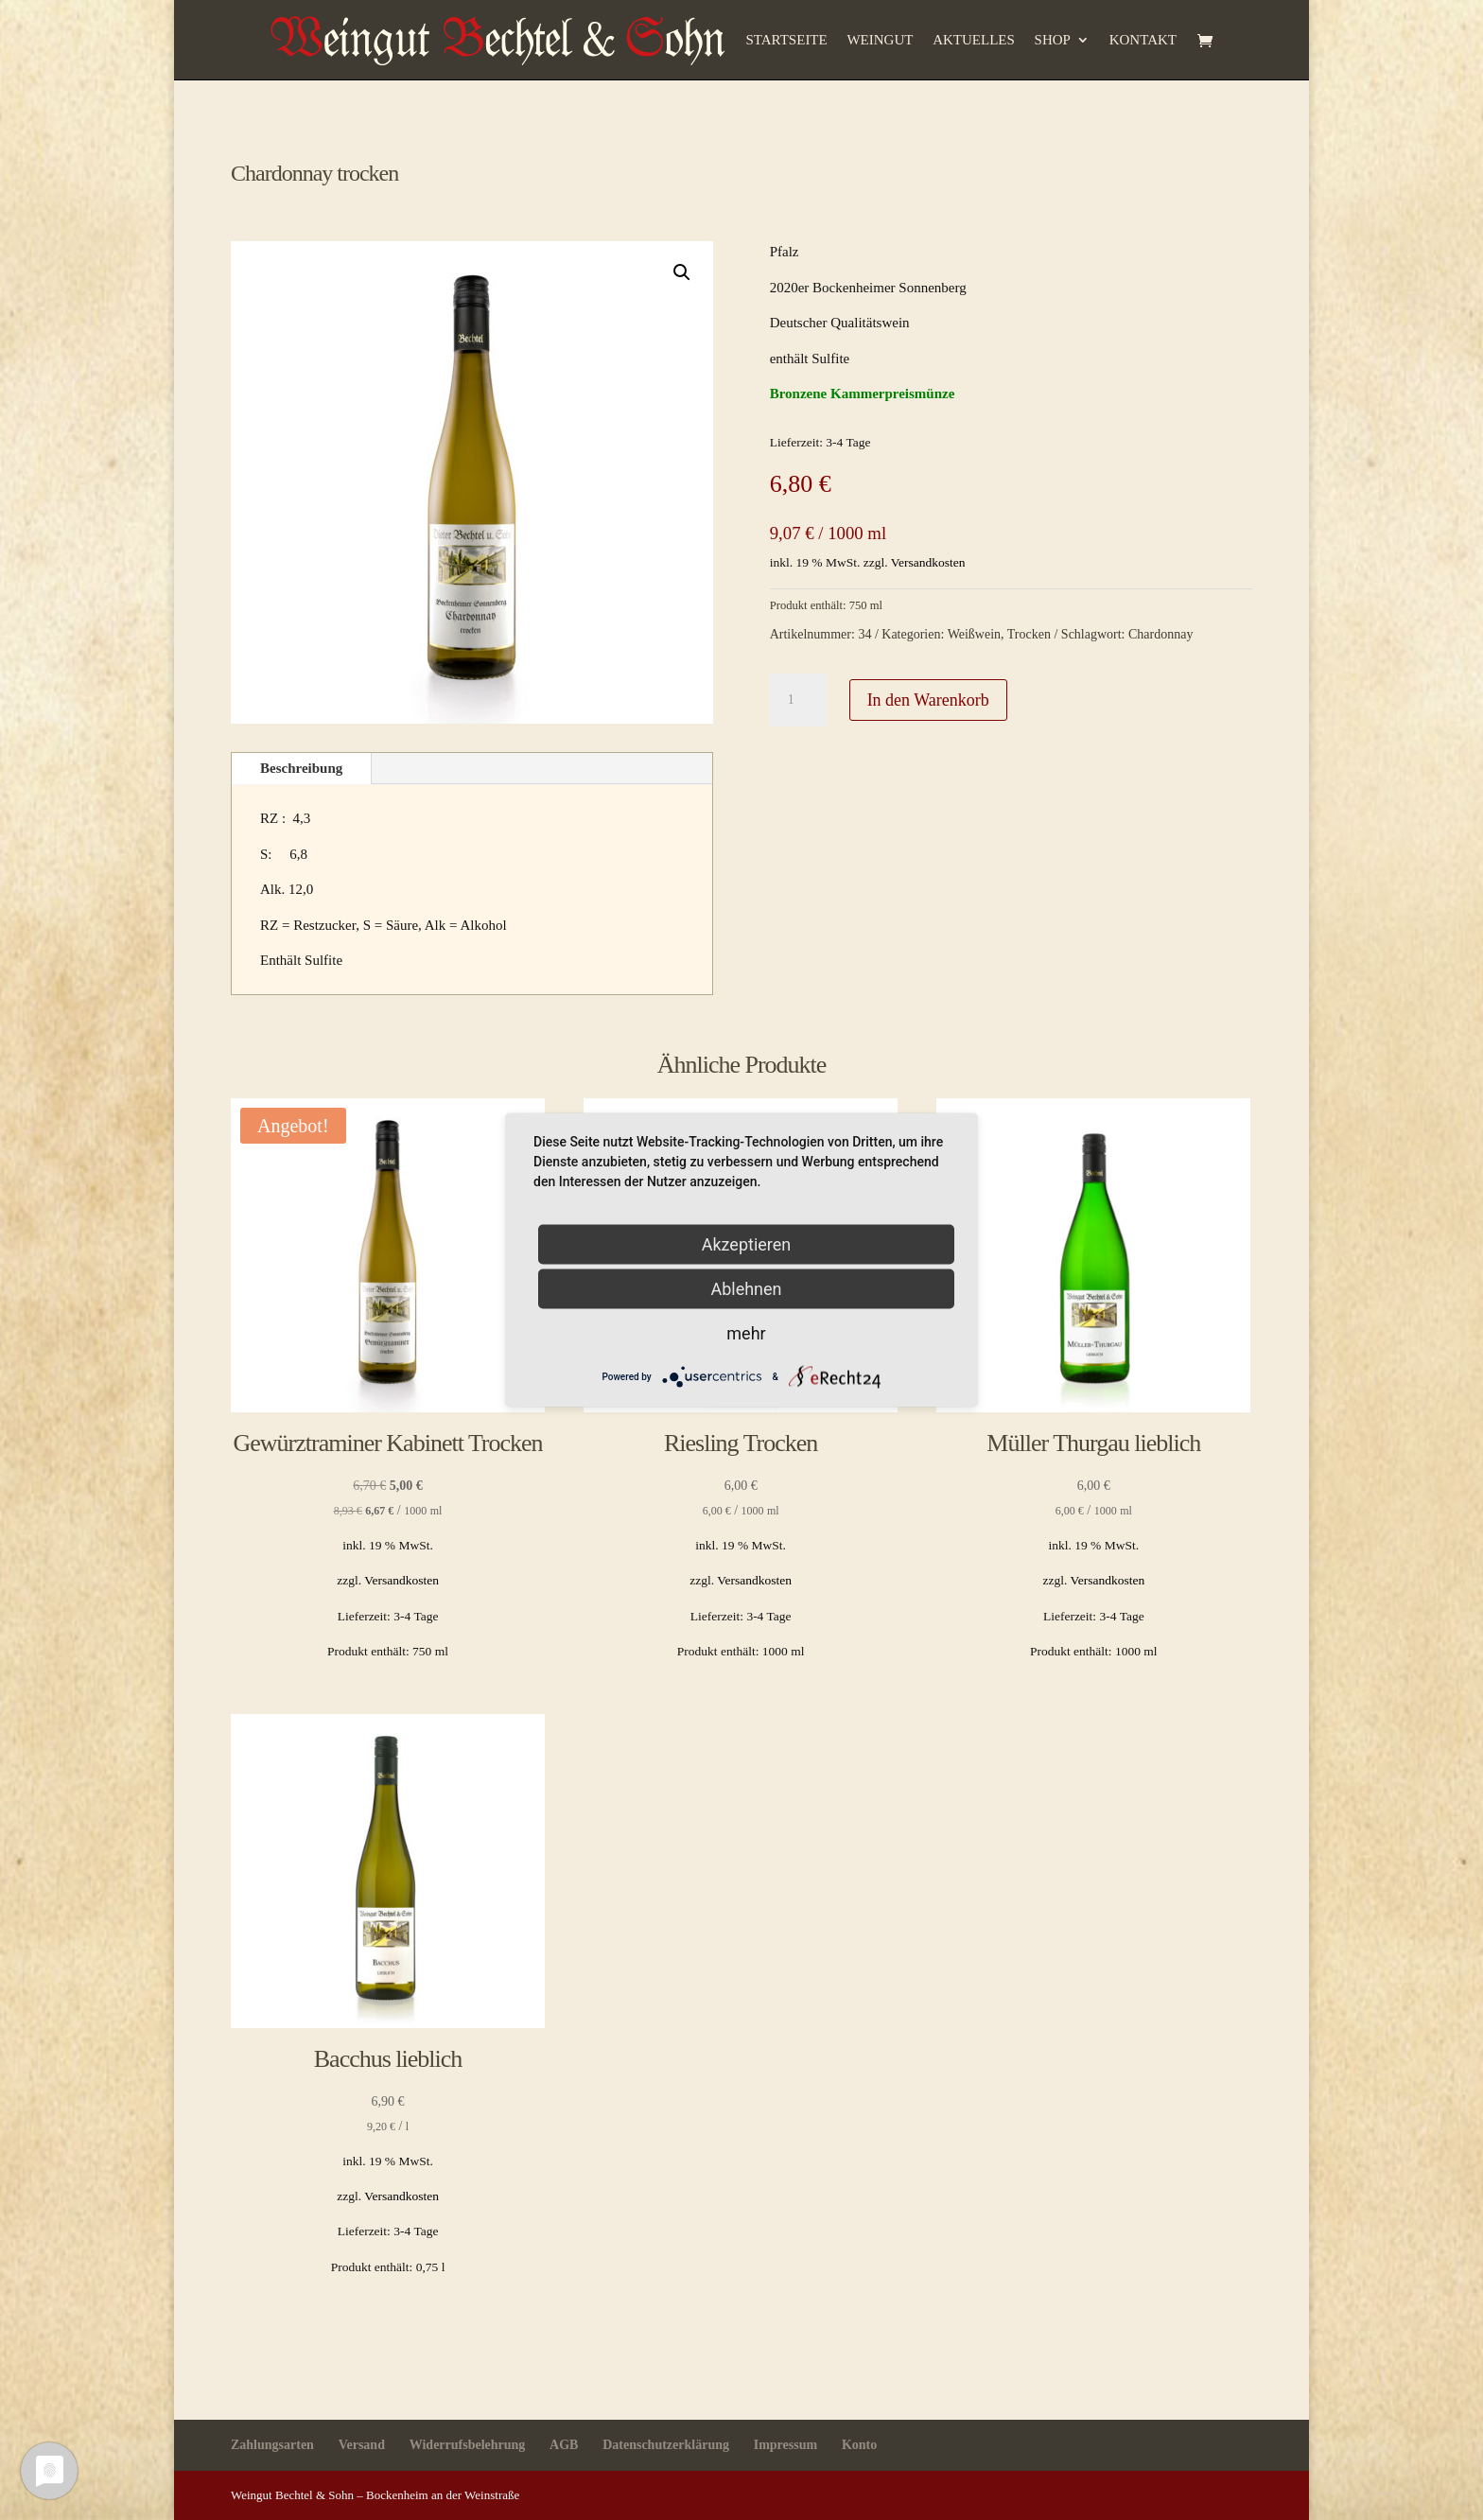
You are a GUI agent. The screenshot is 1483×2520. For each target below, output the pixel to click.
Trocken (1029, 634)
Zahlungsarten (272, 2445)
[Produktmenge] (798, 700)
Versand (362, 2445)
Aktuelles (974, 40)
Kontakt (1143, 40)
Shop (1053, 40)
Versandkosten (928, 562)
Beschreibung (301, 768)
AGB (564, 2445)
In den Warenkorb (928, 700)
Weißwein (974, 634)
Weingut (879, 40)
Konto (859, 2445)
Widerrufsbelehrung (468, 2445)
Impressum (785, 2445)
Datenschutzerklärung (665, 2445)
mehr (745, 1333)
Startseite (786, 40)
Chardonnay (1160, 634)
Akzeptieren (747, 1244)
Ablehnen (745, 1289)
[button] (682, 272)
